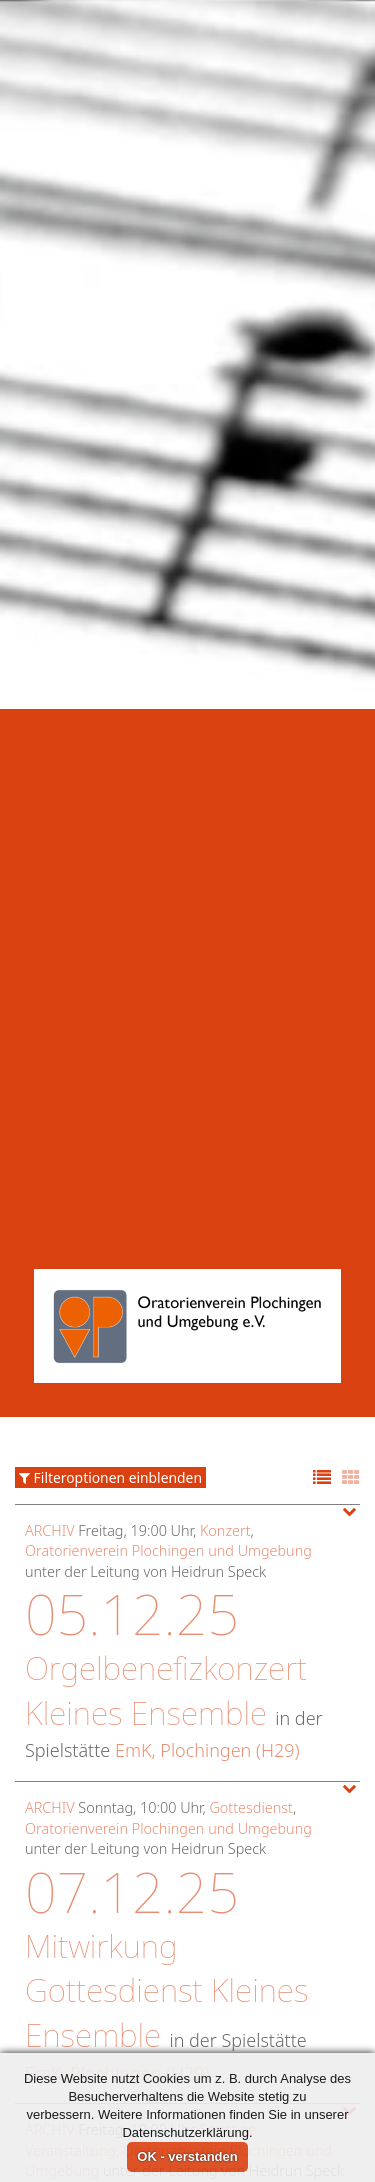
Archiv (50, 1384)
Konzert (225, 1384)
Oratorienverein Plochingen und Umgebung (168, 1405)
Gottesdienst (250, 1661)
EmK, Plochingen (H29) (207, 1605)
